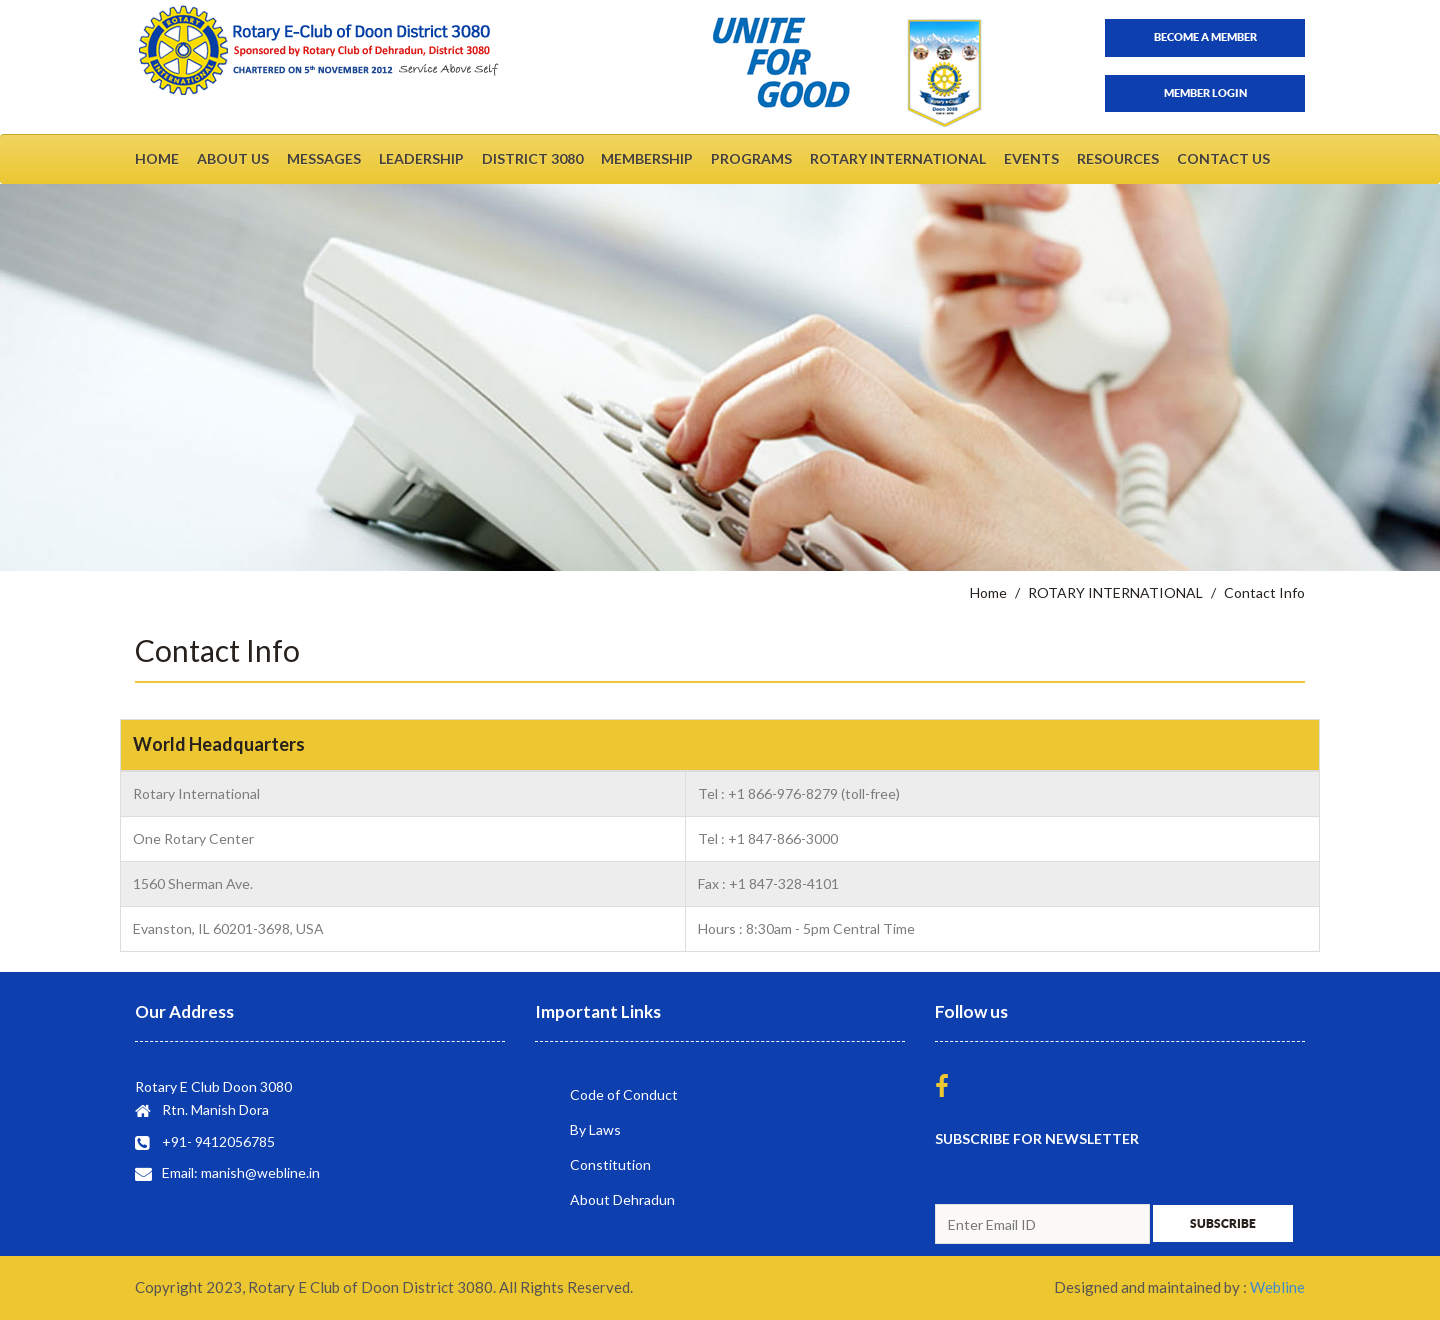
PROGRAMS (751, 158)
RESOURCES (1118, 158)
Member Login (1205, 93)
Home (988, 592)
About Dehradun (622, 1199)
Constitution (610, 1164)
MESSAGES (324, 158)
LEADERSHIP (421, 158)
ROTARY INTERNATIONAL (898, 158)
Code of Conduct (624, 1094)
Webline (1277, 1287)
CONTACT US (1223, 158)
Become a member (1205, 37)
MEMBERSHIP (647, 158)
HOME (157, 158)
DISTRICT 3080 (532, 158)
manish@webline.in (260, 1172)
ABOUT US (233, 158)
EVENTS (1031, 158)
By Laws (595, 1129)
